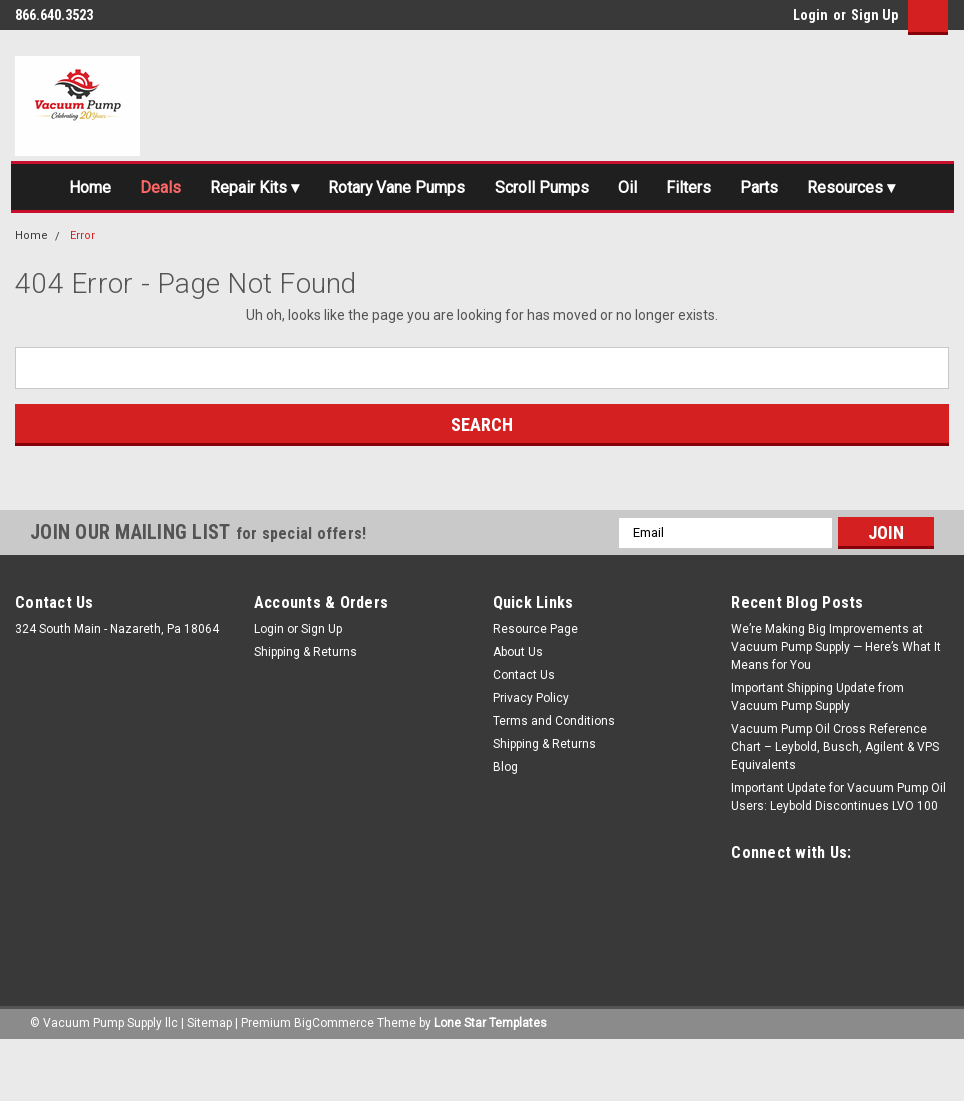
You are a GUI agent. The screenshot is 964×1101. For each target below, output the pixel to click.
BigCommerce (334, 1081)
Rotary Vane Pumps (451, 190)
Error (82, 294)
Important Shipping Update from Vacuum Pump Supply (817, 755)
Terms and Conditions (554, 779)
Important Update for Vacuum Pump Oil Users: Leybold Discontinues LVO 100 (838, 855)
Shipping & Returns (305, 710)
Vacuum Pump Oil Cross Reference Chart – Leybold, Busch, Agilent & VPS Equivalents (835, 805)
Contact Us (524, 733)
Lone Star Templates (490, 1081)
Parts (855, 190)
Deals (192, 190)
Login (810, 15)
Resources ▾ (482, 242)
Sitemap (209, 1081)
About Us (518, 710)
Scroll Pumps (610, 190)
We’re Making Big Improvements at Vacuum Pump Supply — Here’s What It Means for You (836, 705)
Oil (706, 190)
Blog (505, 825)
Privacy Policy (531, 756)
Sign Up (874, 15)
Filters (775, 190)
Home (112, 190)
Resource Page (535, 687)
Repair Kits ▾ (295, 190)
